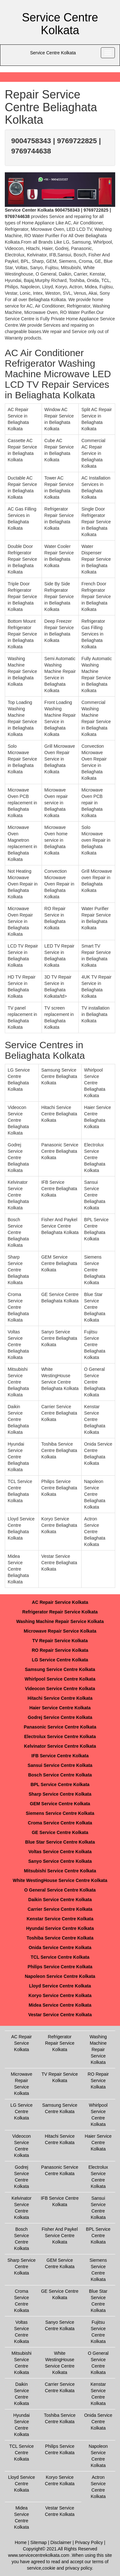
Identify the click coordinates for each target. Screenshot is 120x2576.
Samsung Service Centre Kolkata (60, 1669)
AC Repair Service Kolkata (60, 1602)
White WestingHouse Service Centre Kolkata (60, 1880)
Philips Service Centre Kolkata (60, 1966)
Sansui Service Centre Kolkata (60, 1765)
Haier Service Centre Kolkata (60, 1707)
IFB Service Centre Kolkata (60, 1755)
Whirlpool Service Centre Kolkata (60, 1679)
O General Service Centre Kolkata (60, 1890)
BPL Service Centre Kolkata (59, 1784)
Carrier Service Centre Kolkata (60, 1909)
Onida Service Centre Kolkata (59, 1947)
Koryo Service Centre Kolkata (60, 1995)
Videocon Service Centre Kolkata (60, 1688)
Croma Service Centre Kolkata (60, 1822)
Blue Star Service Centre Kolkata (60, 1842)
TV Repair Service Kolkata (60, 1640)
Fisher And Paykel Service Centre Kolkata (60, 2235)
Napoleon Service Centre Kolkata (60, 1976)
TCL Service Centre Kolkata (60, 1957)
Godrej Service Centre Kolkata (60, 1717)
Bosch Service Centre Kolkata (60, 1774)
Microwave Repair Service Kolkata (60, 1631)
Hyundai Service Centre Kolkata (60, 1928)
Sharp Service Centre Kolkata (59, 1794)
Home (21, 2542)
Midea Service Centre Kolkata (59, 2005)
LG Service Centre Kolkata (60, 1659)
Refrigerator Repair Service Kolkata (60, 1611)
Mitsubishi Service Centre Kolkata (60, 1870)
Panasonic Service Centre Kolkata (60, 1726)
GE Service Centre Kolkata (60, 1832)
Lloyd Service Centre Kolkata (60, 1985)
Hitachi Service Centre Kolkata (60, 1698)
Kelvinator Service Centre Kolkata (60, 1746)
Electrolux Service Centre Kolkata (60, 1736)
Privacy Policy (89, 2542)
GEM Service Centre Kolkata (60, 1803)
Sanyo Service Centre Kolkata (60, 1861)
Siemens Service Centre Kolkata (60, 1813)
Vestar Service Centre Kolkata (60, 2014)
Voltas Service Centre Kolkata (60, 1851)
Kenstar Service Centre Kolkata (60, 1918)
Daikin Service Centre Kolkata (60, 1899)
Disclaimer (61, 2542)
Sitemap (38, 2542)
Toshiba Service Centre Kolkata (60, 1937)
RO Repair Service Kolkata (60, 1650)
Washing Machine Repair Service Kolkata (60, 1621)
